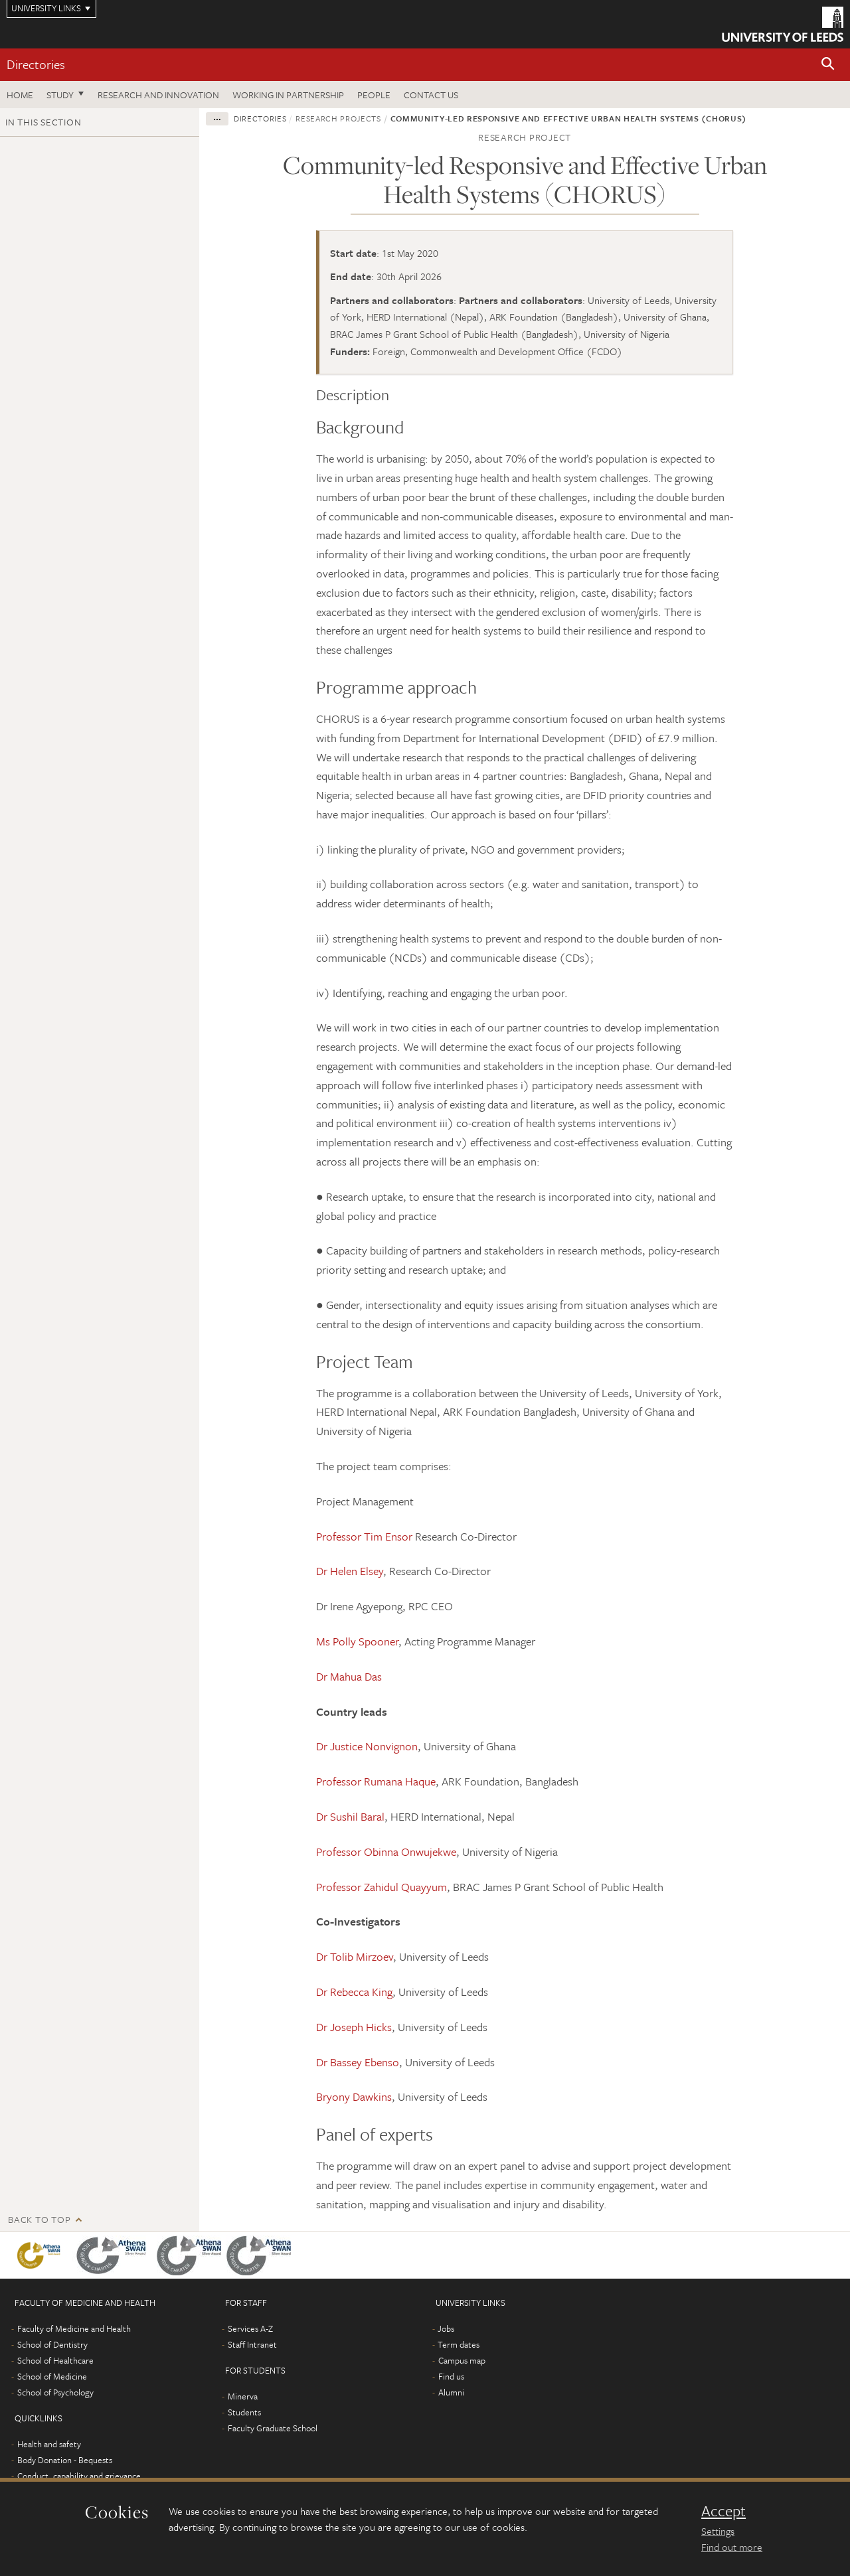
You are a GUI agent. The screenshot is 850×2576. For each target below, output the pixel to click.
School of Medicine (52, 2376)
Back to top (39, 2219)
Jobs (446, 2328)
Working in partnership (288, 95)
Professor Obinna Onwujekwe (386, 1851)
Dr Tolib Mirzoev (354, 1956)
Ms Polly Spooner (357, 1641)
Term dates (458, 2344)
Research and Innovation (158, 95)
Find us (451, 2376)
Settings (717, 2531)
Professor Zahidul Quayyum (381, 1886)
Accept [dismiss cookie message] (723, 2511)
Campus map (461, 2360)
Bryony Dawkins (354, 2096)
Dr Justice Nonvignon (367, 1746)
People (373, 95)
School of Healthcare (55, 2360)
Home (20, 95)
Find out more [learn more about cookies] (731, 2546)
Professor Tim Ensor (364, 1536)
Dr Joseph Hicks (354, 2026)
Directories (36, 64)
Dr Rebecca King (354, 1991)
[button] (828, 64)
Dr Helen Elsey (349, 1570)
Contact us (431, 95)
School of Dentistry (52, 2344)
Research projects (338, 118)
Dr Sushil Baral (350, 1816)
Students (244, 2412)
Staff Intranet (252, 2344)
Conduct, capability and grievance (79, 2475)
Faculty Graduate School (272, 2428)
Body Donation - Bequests (64, 2459)
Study (60, 95)
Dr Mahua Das (349, 1676)
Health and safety (49, 2444)
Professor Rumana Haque (376, 1781)
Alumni (451, 2392)
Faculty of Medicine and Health (74, 2328)
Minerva (243, 2396)
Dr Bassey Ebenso (357, 2062)
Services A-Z (250, 2328)
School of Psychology (55, 2392)
